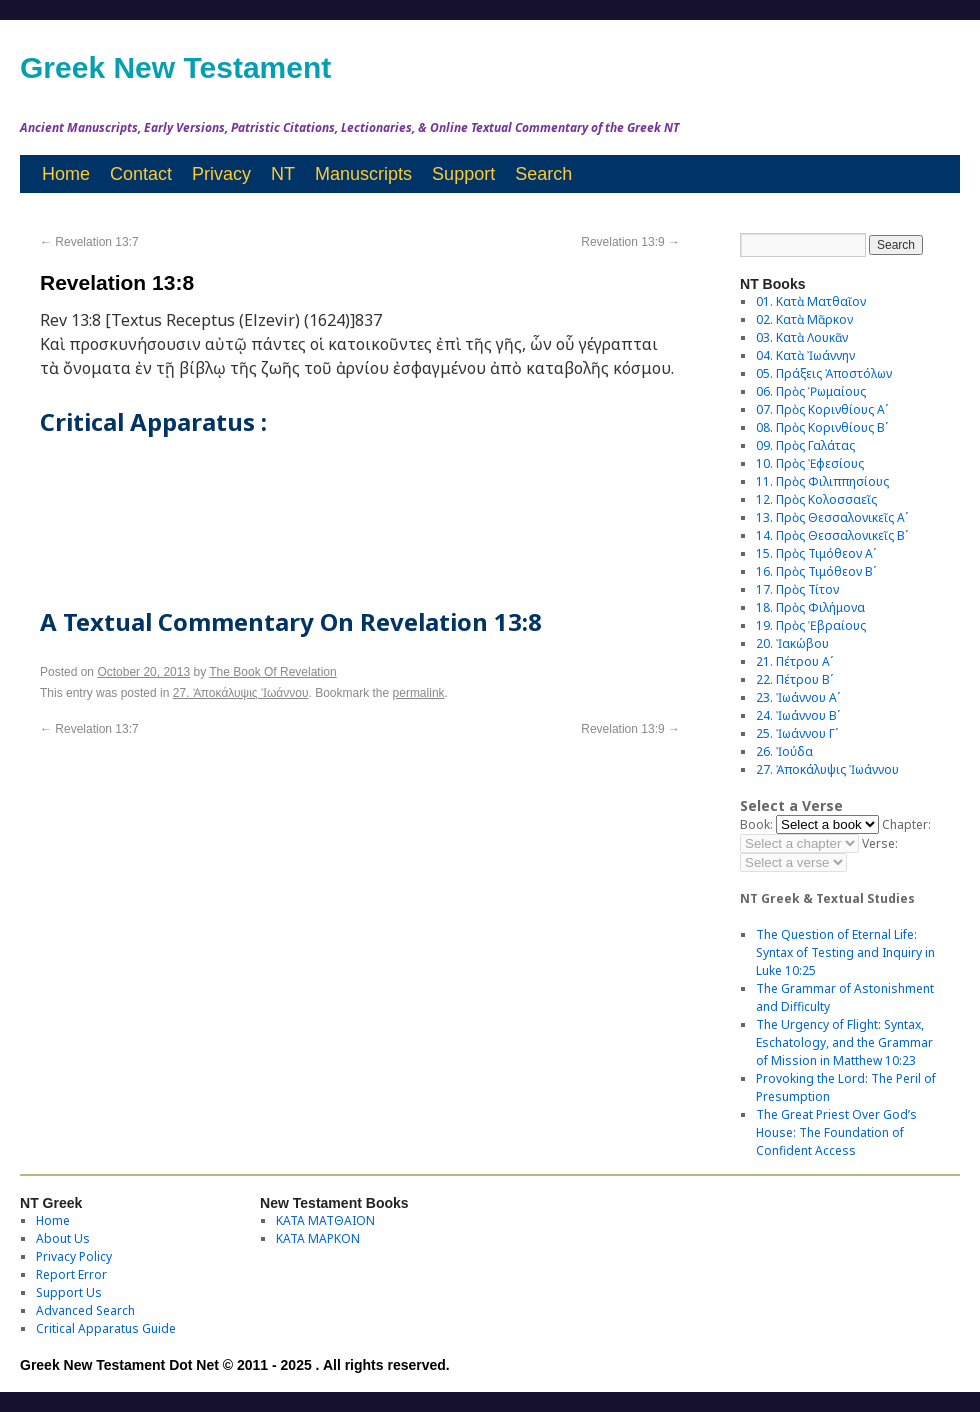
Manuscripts (363, 174)
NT (283, 174)
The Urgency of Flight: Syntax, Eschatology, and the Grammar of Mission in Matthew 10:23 (844, 1042)
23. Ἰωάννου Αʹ (798, 697)
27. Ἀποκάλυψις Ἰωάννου (241, 693)
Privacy (221, 174)
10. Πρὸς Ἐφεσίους (810, 463)
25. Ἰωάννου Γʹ (797, 733)
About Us (63, 1238)
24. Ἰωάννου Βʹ (798, 715)
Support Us (69, 1292)
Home (66, 174)
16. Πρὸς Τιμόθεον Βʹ (816, 571)
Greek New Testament (175, 67)
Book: (756, 824)
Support (463, 174)
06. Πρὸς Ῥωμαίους (811, 391)
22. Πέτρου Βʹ (794, 679)
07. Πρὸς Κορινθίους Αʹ (822, 409)
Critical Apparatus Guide (106, 1328)
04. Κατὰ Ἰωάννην (805, 355)
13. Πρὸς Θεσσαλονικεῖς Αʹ (832, 517)
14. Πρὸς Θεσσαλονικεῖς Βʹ (832, 535)
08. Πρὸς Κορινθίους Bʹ (822, 427)
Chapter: (906, 824)
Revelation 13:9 (630, 242)
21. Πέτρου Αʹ (794, 661)
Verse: (880, 843)
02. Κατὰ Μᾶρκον (804, 319)
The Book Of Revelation (272, 672)
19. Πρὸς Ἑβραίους (811, 625)
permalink (419, 693)
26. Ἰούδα (784, 751)
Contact (141, 174)
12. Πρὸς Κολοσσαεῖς (816, 499)
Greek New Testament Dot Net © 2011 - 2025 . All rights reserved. (235, 1365)
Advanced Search (85, 1310)
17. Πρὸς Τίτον (797, 589)
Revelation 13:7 (89, 242)
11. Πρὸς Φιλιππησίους (822, 481)
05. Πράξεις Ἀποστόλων (824, 373)
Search (543, 174)
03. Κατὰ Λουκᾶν (802, 337)
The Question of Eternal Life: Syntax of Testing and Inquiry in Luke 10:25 (845, 952)
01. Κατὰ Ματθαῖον (811, 301)
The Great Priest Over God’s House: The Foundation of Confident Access (836, 1132)
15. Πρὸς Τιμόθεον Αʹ (816, 553)
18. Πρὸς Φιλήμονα (810, 607)
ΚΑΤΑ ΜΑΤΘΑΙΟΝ (325, 1220)
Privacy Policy (74, 1256)
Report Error (71, 1274)
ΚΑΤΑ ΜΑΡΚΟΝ (318, 1238)
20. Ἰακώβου (792, 643)
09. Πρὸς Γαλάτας (805, 445)
